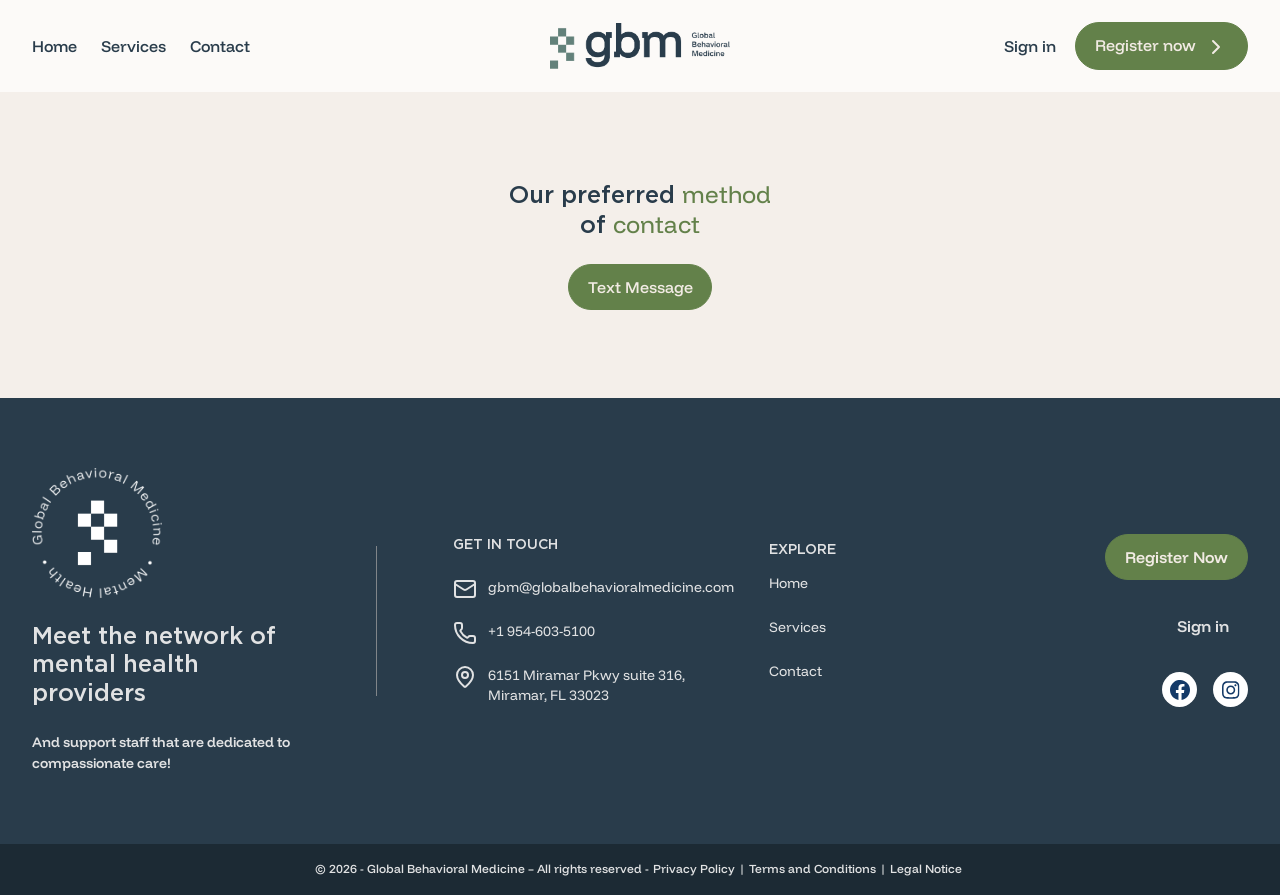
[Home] (640, 46)
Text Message (640, 287)
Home (54, 46)
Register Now (1176, 557)
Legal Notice (926, 868)
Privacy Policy (694, 868)
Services (133, 46)
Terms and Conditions (812, 868)
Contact (220, 46)
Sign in (1030, 46)
